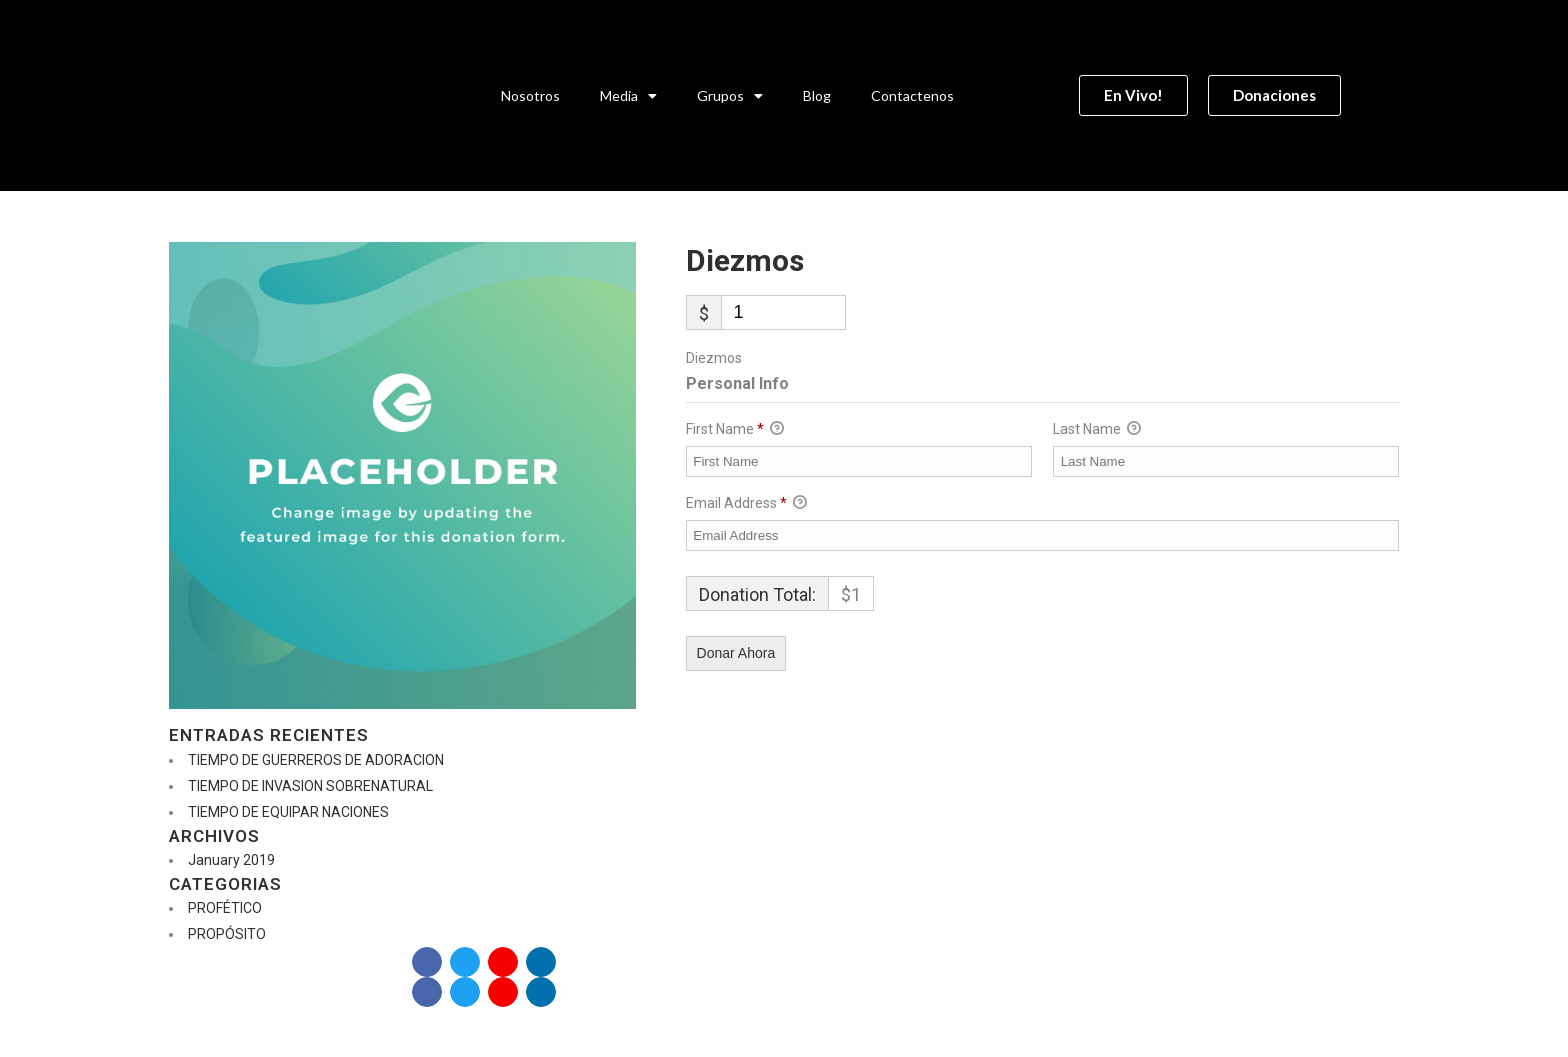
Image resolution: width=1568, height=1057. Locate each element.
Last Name (1097, 430)
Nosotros (530, 95)
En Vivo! (224, 961)
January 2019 (231, 860)
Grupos (730, 96)
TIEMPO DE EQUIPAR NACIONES (288, 812)
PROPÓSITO (227, 934)
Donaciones (341, 961)
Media (628, 96)
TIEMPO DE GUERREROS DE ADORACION (316, 760)
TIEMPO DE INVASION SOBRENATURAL (310, 786)
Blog (817, 95)
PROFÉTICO (225, 908)
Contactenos (912, 95)
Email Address (746, 504)
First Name (735, 430)
